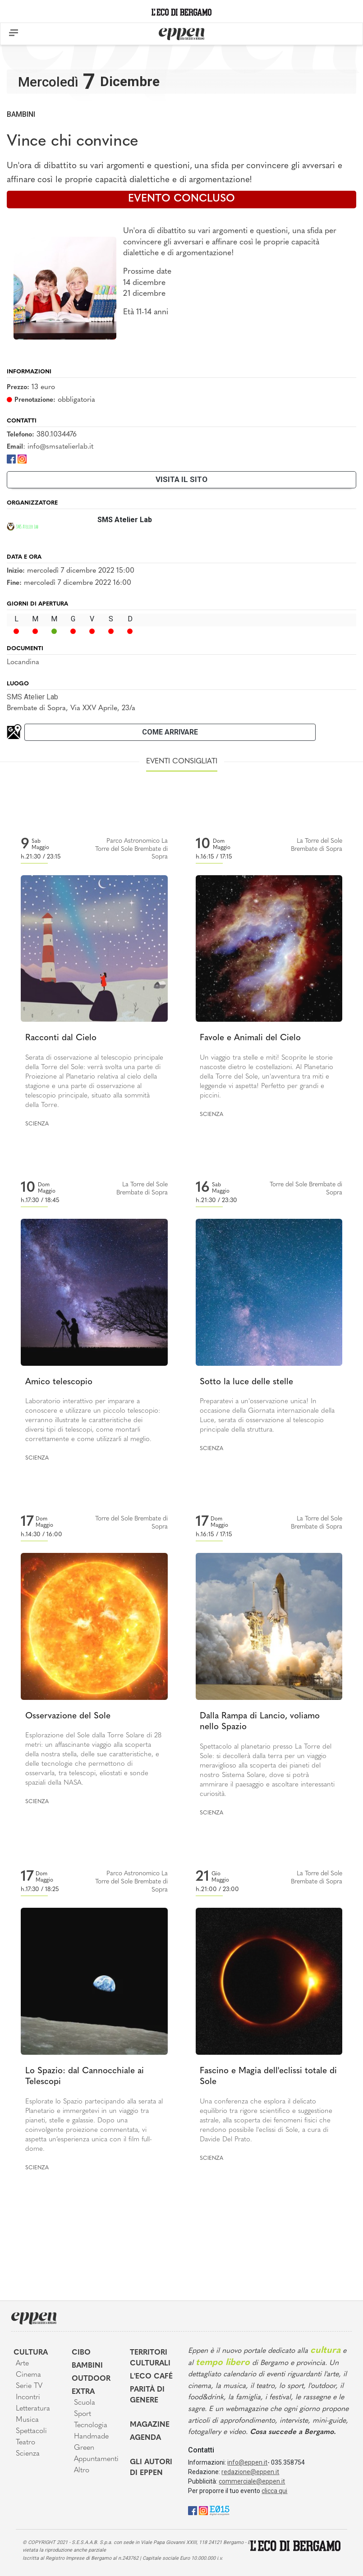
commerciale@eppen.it (252, 2481)
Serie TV (29, 2386)
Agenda (145, 2438)
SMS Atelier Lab (32, 697)
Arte (22, 2363)
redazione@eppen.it (250, 2471)
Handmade (91, 2436)
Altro (81, 2470)
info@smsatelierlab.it (60, 446)
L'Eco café (151, 2376)
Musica (27, 2420)
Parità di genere (147, 2395)
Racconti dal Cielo (60, 1038)
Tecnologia (90, 2425)
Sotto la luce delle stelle (246, 1382)
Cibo (81, 2352)
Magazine (150, 2425)
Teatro (25, 2442)
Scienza (37, 1124)
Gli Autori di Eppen (151, 2468)
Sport (82, 2414)
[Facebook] (11, 458)
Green (84, 2448)
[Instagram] (22, 458)
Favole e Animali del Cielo (250, 1038)
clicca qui (274, 2490)
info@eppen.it (247, 2462)
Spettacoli (31, 2431)
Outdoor (91, 2379)
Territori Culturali (150, 2358)
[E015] (219, 2510)
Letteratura (33, 2408)
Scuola (84, 2402)
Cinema (28, 2375)
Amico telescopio (58, 1382)
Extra (83, 2392)
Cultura (31, 2352)
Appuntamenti (95, 2459)
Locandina (23, 662)
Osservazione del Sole (67, 1716)
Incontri (28, 2397)
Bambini (21, 114)
